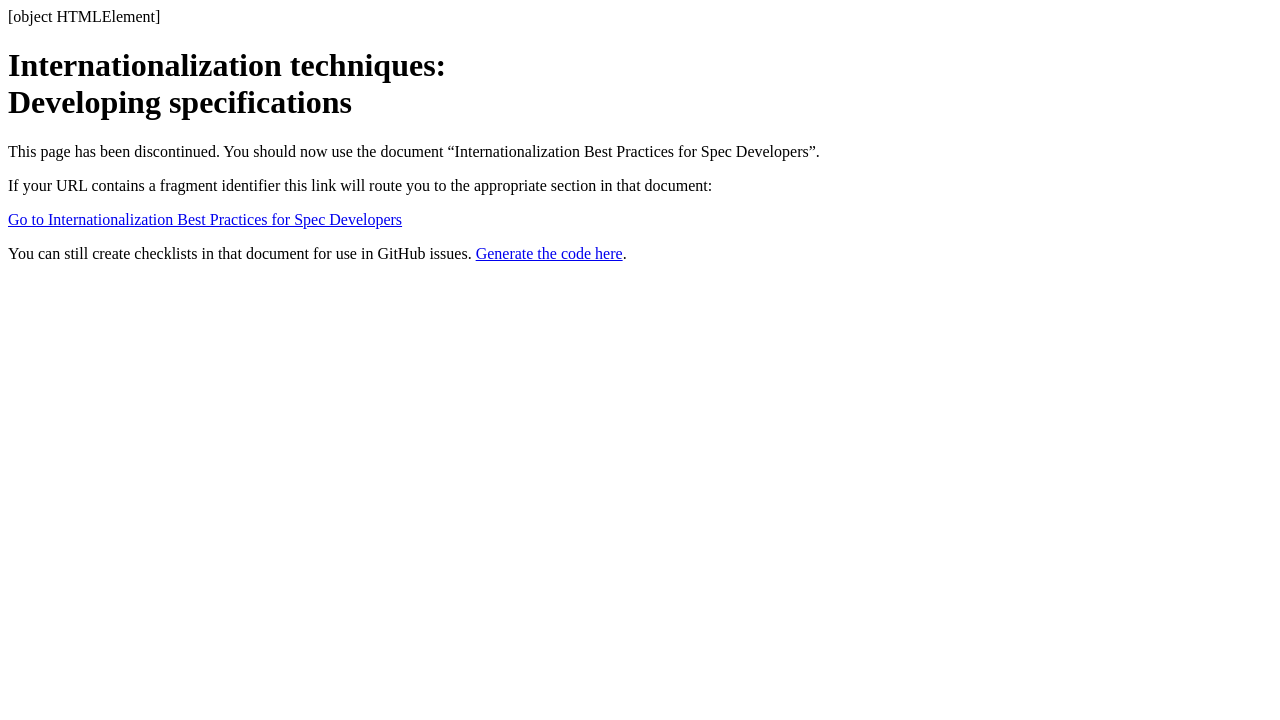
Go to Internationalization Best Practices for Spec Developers (205, 219)
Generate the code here (549, 253)
